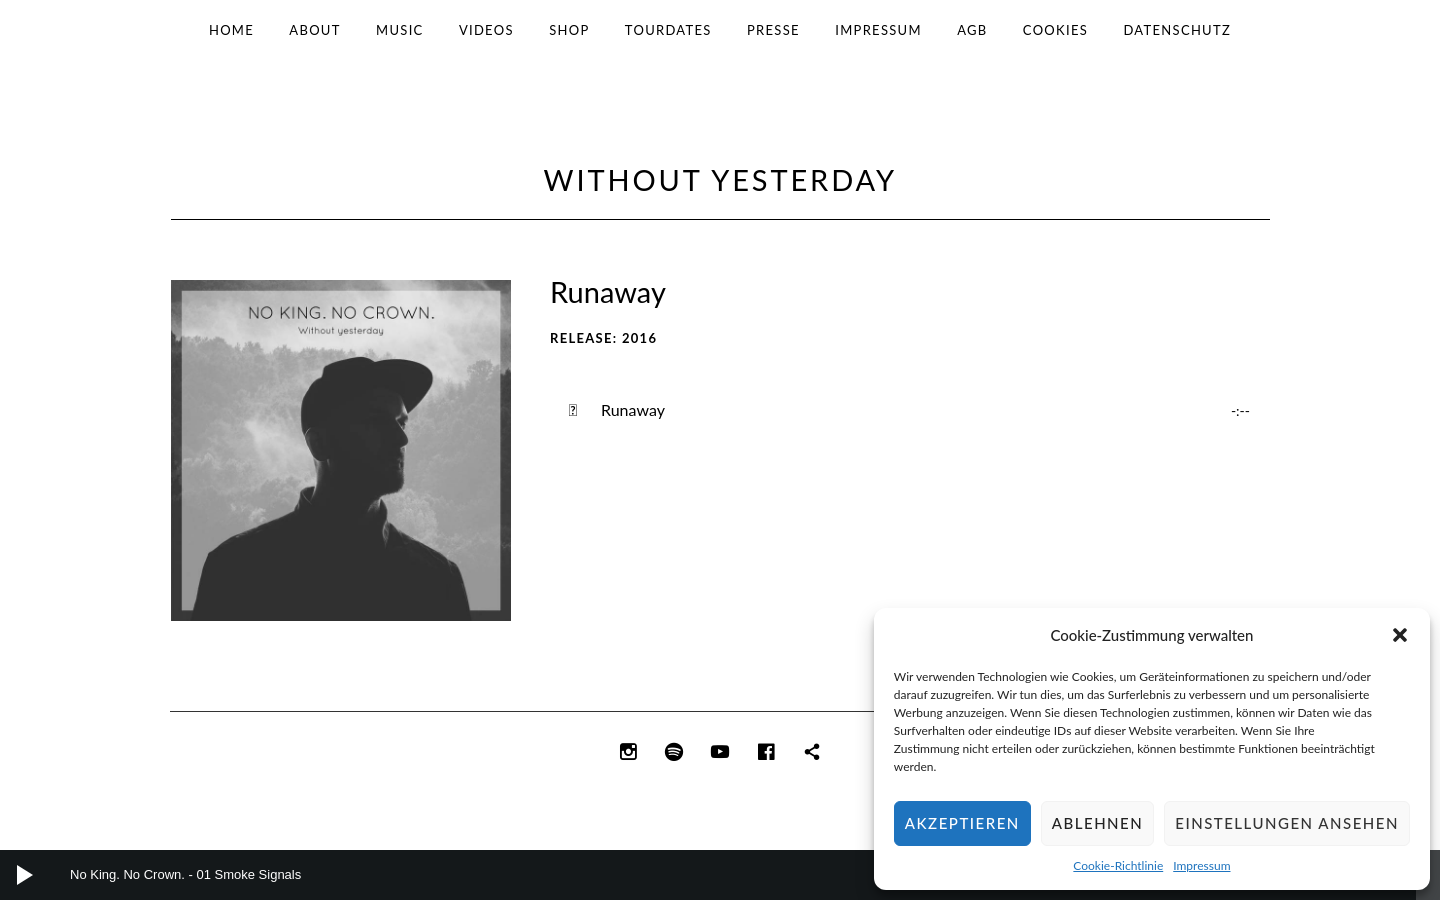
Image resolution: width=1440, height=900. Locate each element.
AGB (972, 30)
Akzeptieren (962, 823)
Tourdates (668, 30)
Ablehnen (1097, 823)
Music (400, 30)
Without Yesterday (720, 179)
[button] (1400, 635)
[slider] (713, 875)
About (314, 30)
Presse (773, 30)
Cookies (1055, 30)
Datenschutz (1177, 30)
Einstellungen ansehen (1287, 823)
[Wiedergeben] (25, 875)
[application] (720, 875)
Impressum (1201, 865)
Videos (486, 30)
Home (231, 30)
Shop (569, 30)
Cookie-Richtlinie (1118, 865)
